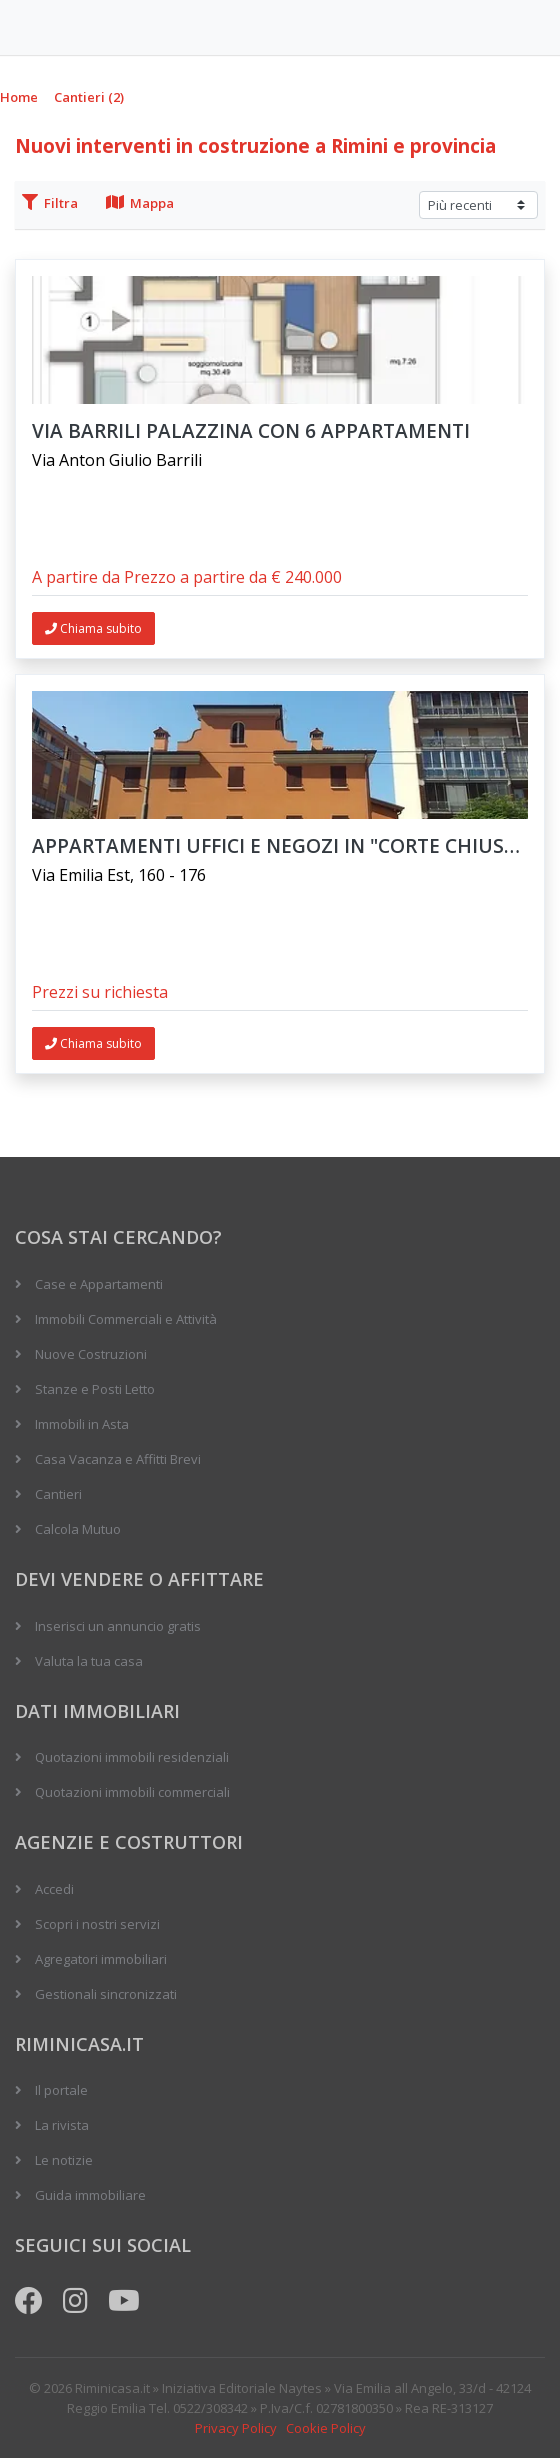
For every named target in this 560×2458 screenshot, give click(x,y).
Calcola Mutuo (78, 1529)
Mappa (140, 203)
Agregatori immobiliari (101, 1959)
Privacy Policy (236, 2428)
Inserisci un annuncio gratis (118, 1626)
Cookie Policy (326, 2428)
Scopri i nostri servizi (97, 1924)
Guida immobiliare (90, 2195)
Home (19, 97)
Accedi (54, 1889)
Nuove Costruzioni (91, 1354)
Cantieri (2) (89, 97)
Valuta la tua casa (89, 1661)
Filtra (50, 203)
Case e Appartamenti (99, 1284)
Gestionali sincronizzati (106, 1994)
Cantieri (58, 1494)
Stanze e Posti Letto (95, 1389)
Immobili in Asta (82, 1424)
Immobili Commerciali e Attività (126, 1319)
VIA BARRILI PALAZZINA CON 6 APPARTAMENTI (251, 431)
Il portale (61, 2090)
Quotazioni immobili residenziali (132, 1757)
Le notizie (64, 2160)
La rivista (62, 2125)
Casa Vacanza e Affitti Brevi (118, 1459)
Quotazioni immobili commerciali (132, 1792)
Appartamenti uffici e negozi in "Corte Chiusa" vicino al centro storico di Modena (280, 846)
